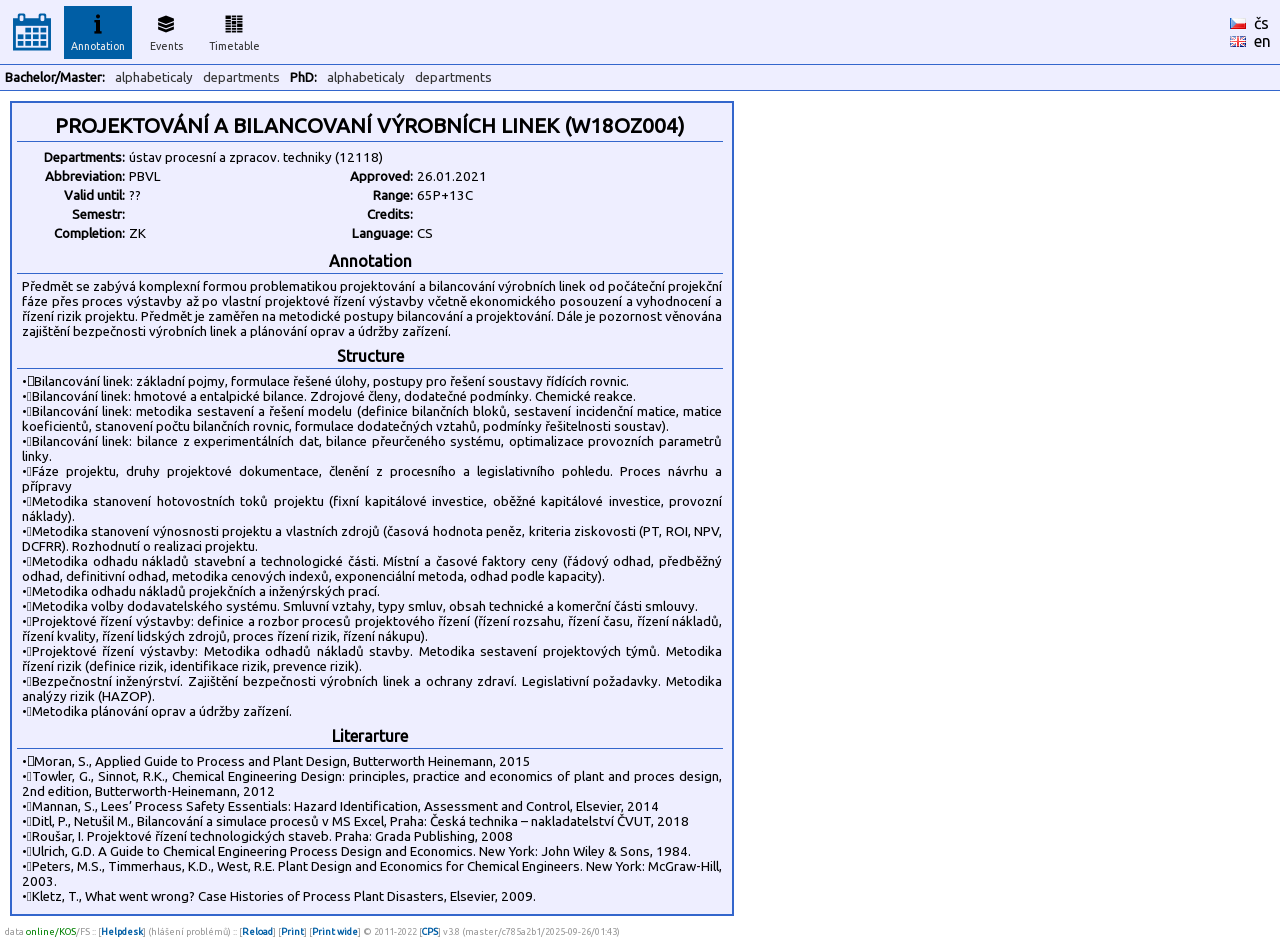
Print (292, 931)
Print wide (335, 931)
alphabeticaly (154, 77)
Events (166, 30)
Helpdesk (122, 931)
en (1262, 41)
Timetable (234, 30)
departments (241, 77)
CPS (430, 931)
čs (1261, 23)
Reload (257, 931)
